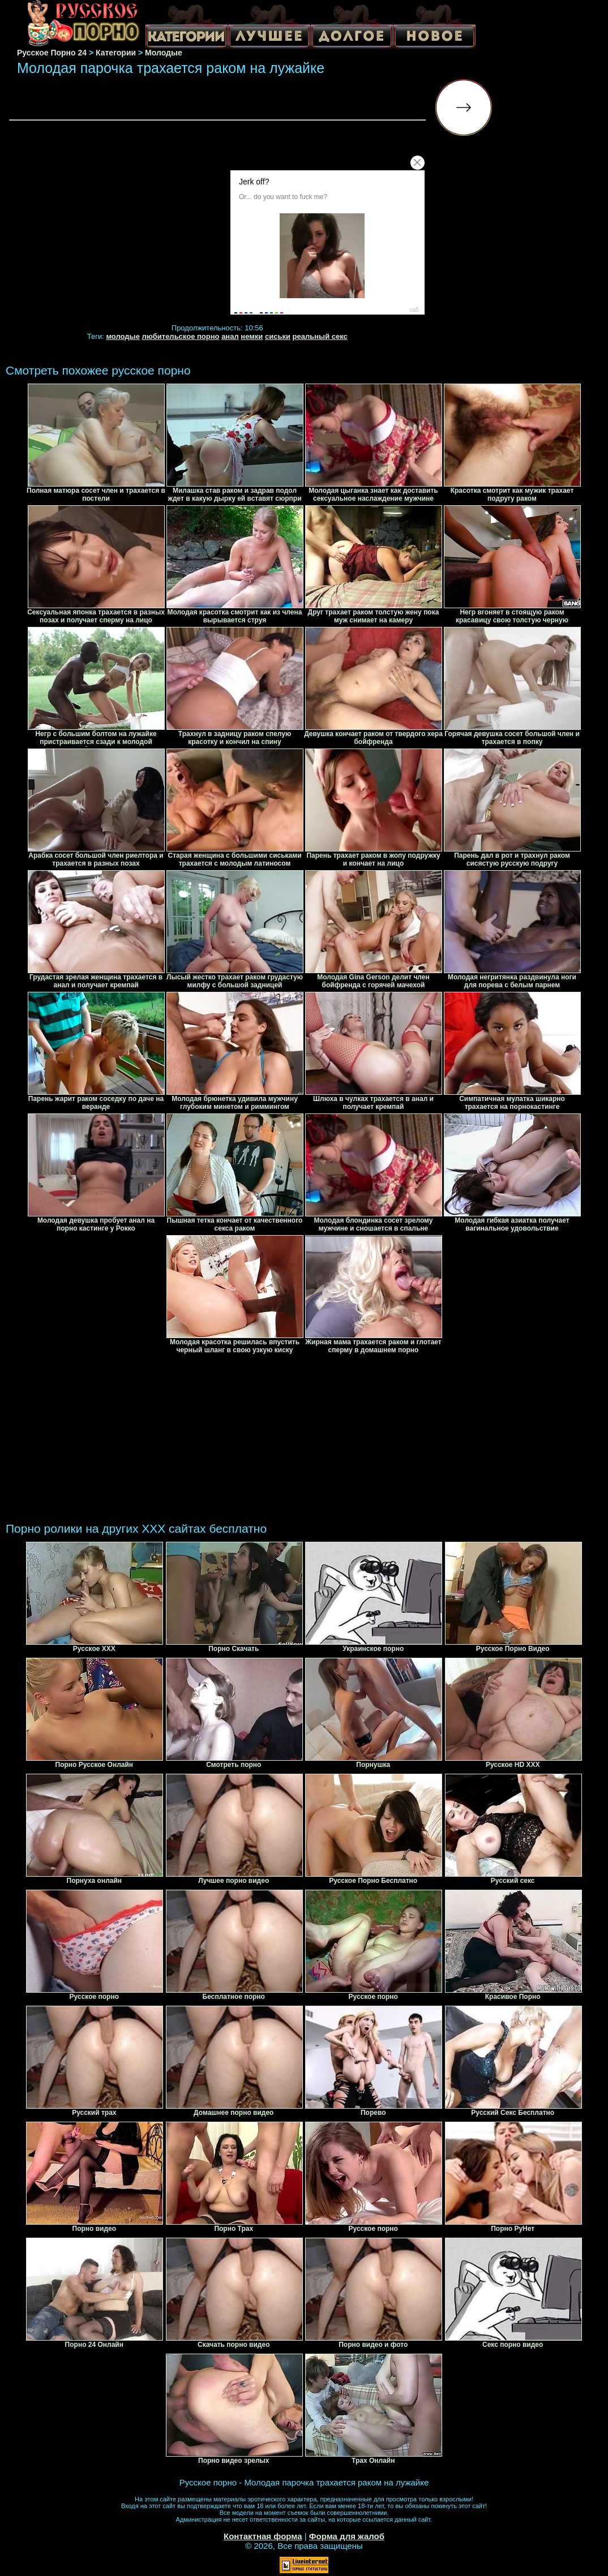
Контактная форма (263, 2536)
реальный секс (320, 336)
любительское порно (181, 336)
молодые (123, 336)
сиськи (277, 336)
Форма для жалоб (346, 2536)
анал (230, 336)
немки (252, 336)
